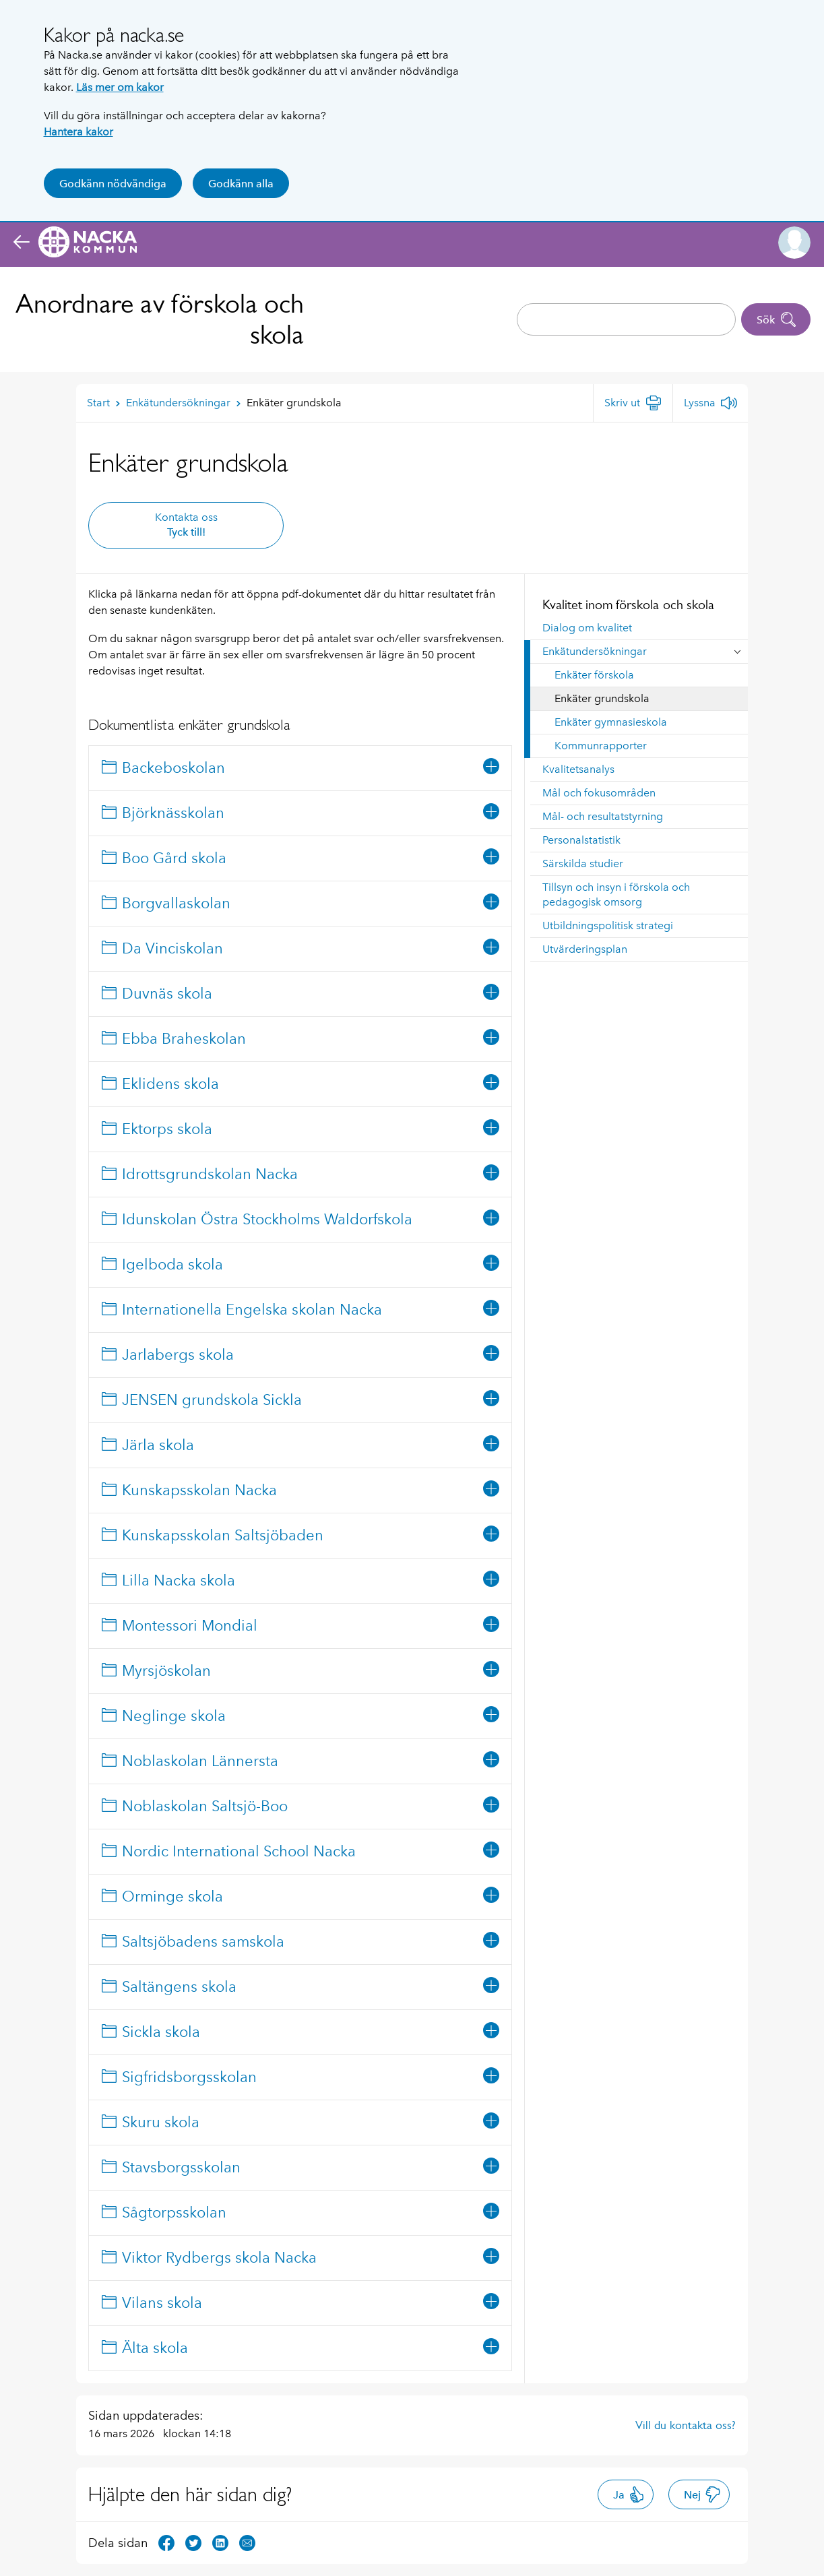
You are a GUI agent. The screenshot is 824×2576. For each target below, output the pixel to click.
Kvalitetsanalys (578, 769)
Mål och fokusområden (599, 792)
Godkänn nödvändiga (112, 183)
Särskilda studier (582, 863)
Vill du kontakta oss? (685, 2425)
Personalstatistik (581, 840)
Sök (776, 319)
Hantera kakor (78, 131)
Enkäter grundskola (601, 698)
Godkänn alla (241, 183)
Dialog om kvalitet (587, 627)
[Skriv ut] (633, 403)
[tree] (300, 1558)
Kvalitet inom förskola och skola (628, 604)
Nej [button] (702, 2494)
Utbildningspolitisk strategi (607, 925)
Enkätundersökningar (594, 651)
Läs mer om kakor (120, 87)
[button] (794, 242)
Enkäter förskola (594, 674)
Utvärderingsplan (584, 949)
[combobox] (626, 319)
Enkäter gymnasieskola (610, 722)
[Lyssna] (710, 403)
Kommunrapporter (600, 745)
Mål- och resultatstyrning (602, 816)
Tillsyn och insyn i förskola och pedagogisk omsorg (616, 894)
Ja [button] (629, 2494)
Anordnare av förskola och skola (159, 319)
